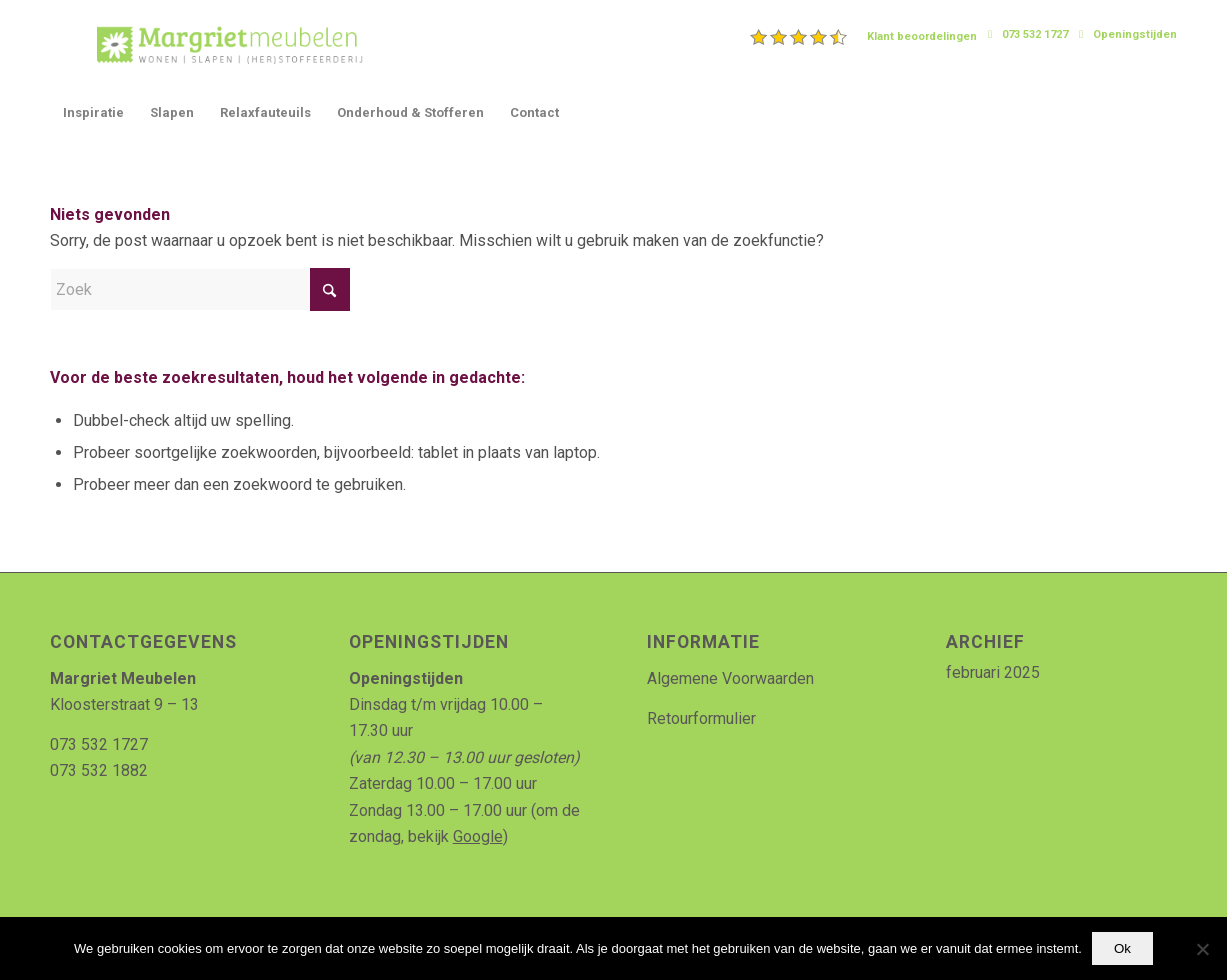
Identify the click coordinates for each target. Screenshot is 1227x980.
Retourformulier (701, 718)
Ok (1122, 948)
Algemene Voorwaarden (730, 678)
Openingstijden (1135, 34)
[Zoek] (200, 289)
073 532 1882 (99, 770)
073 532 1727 (1035, 34)
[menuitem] (864, 37)
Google (478, 836)
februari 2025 (993, 672)
